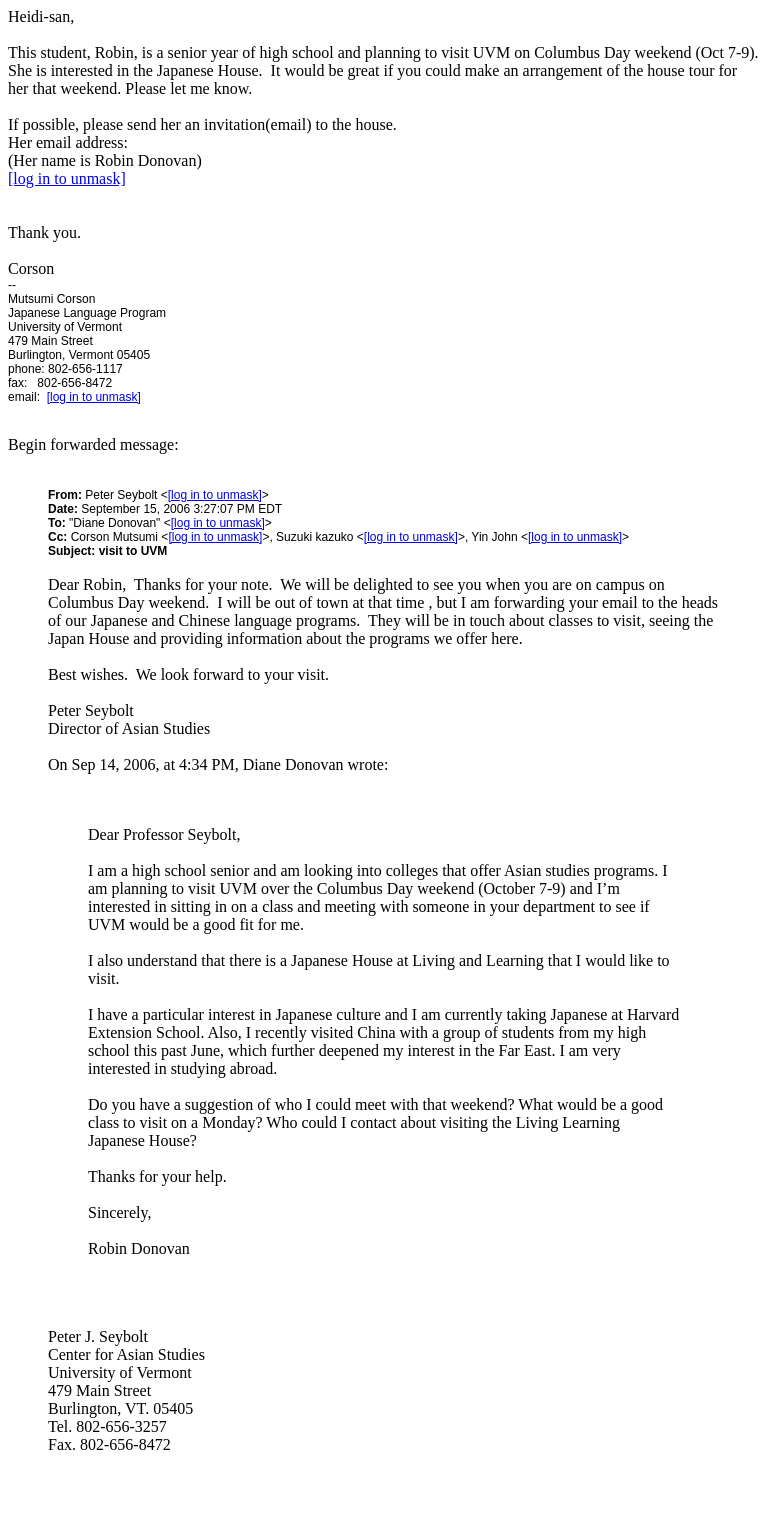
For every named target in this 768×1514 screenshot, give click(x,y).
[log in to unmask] (67, 178)
